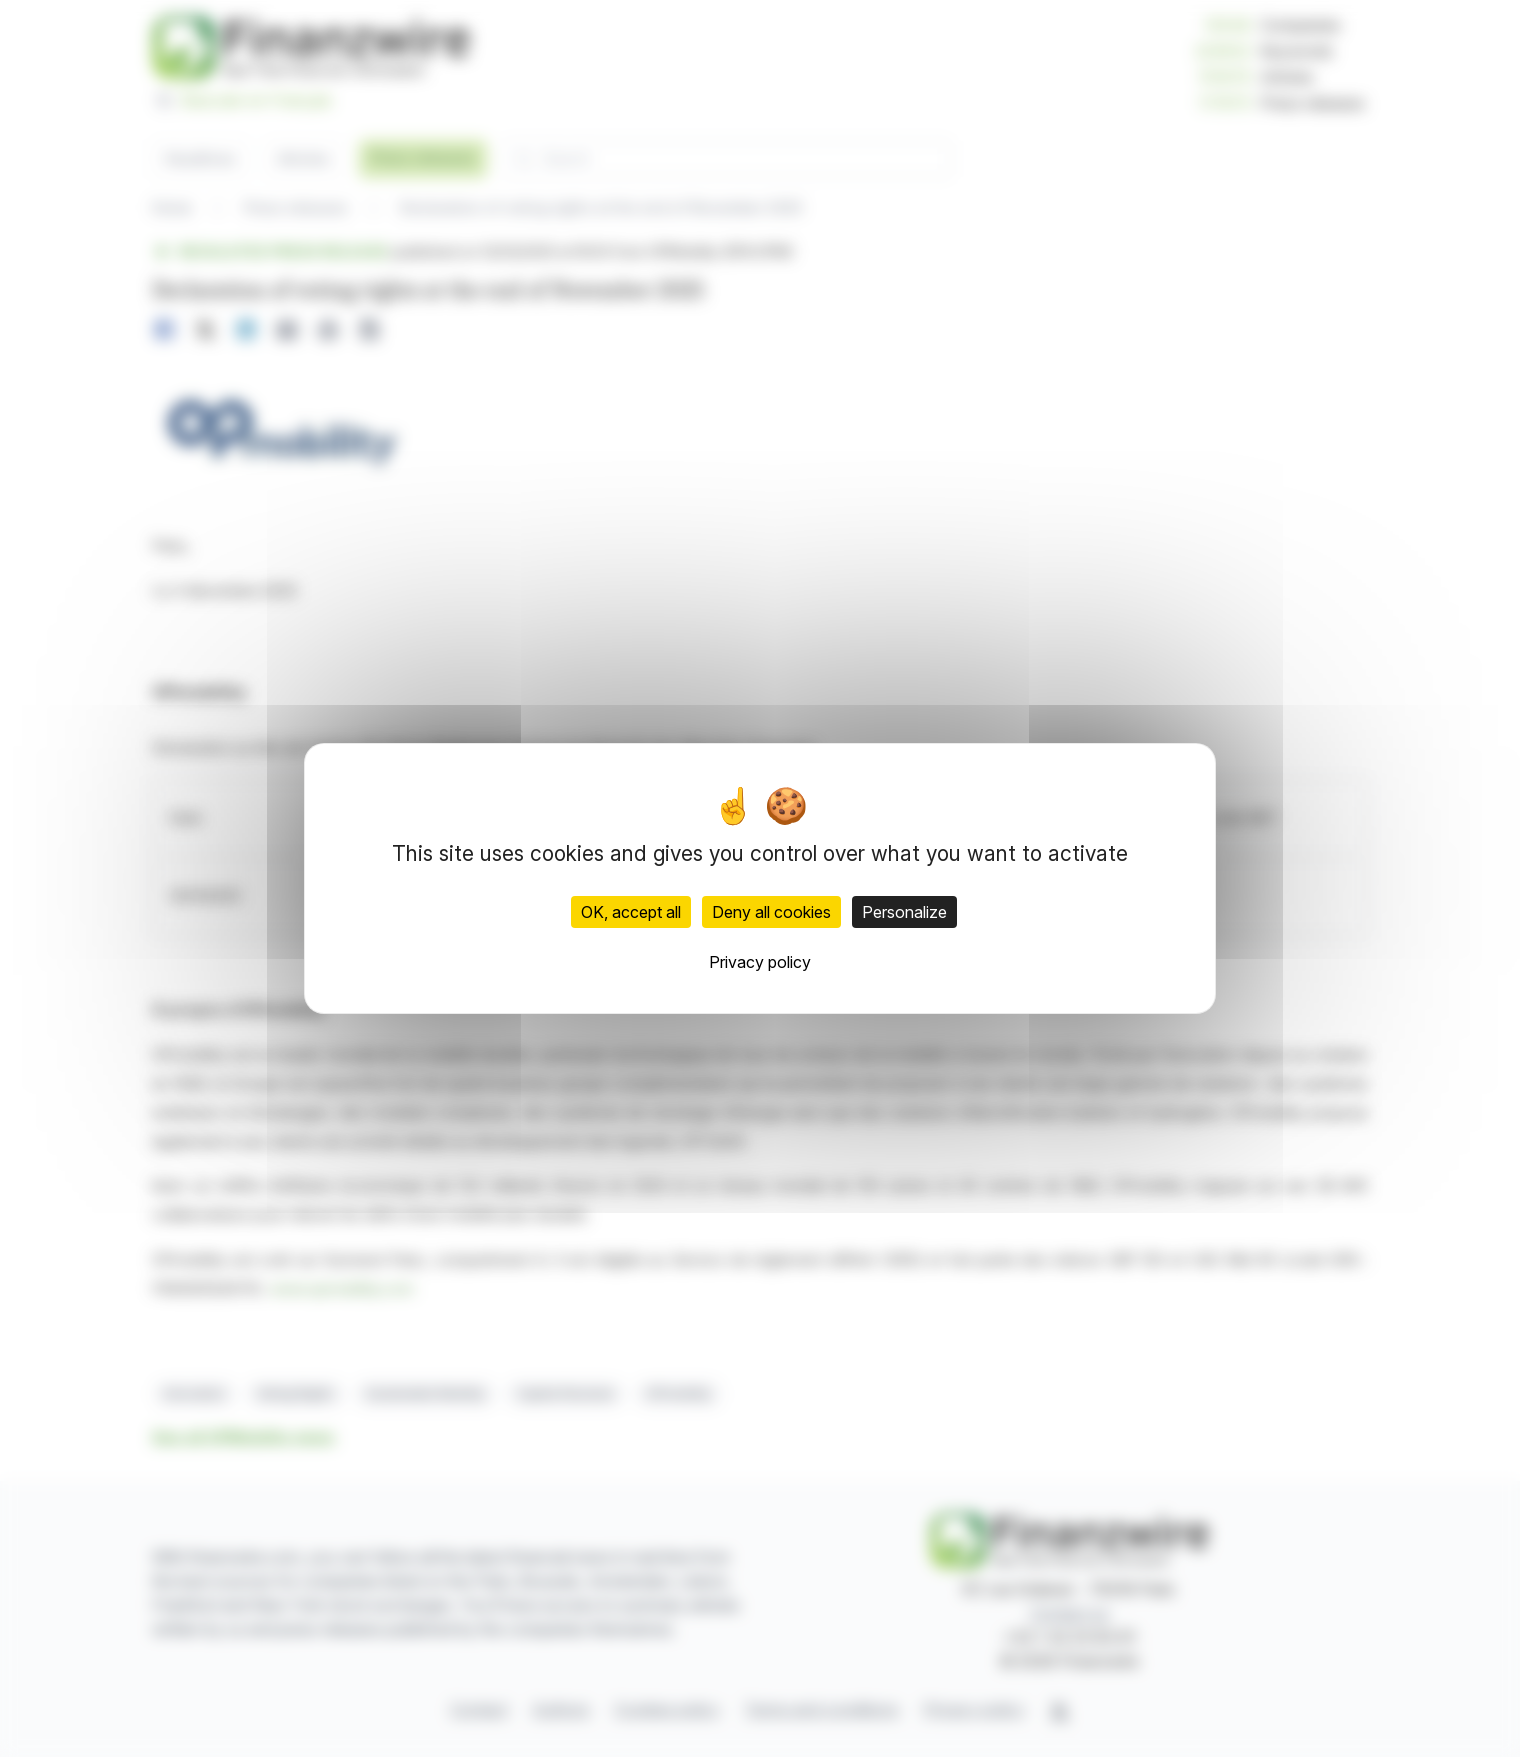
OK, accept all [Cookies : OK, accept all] (631, 912)
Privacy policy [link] (760, 962)
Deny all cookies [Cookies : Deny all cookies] (771, 912)
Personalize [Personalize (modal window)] (904, 912)
